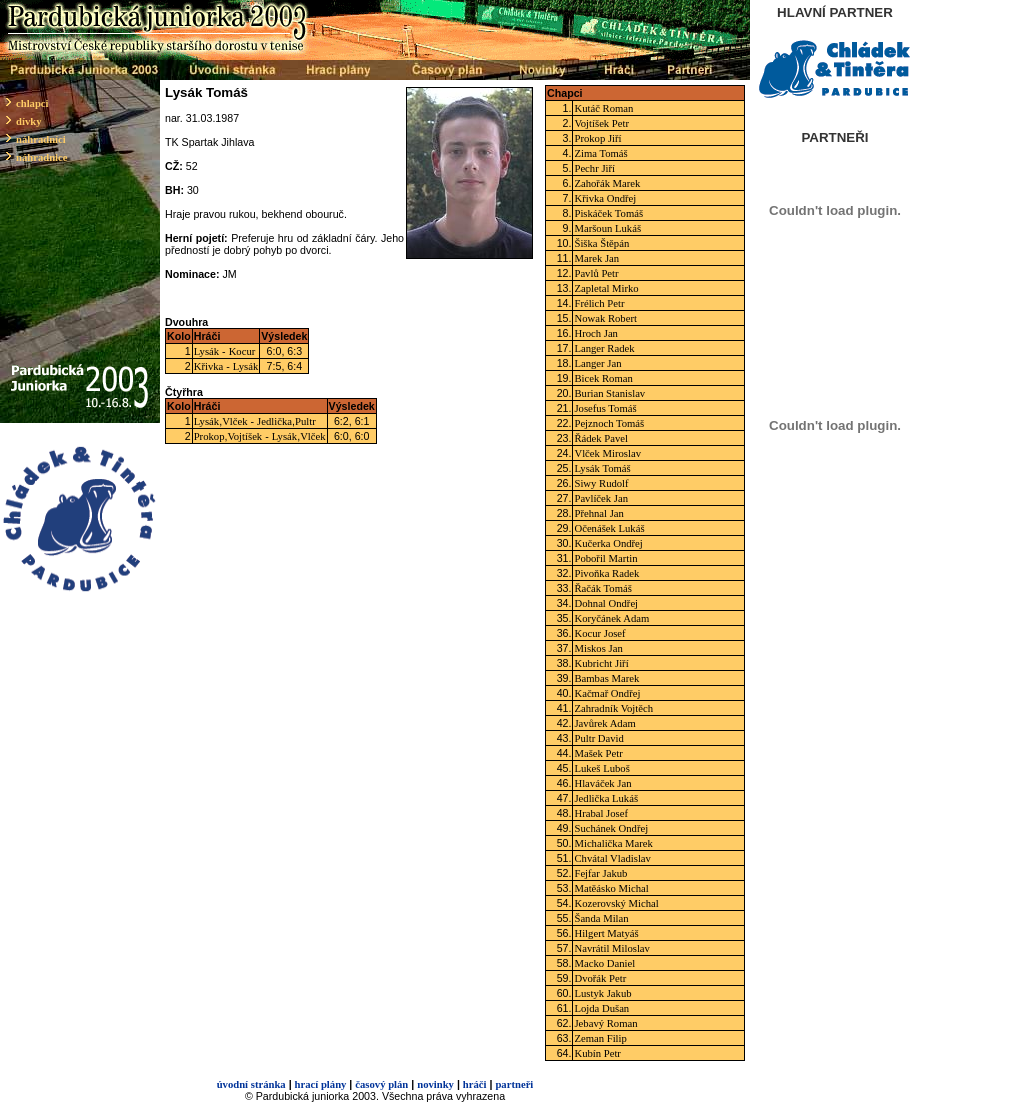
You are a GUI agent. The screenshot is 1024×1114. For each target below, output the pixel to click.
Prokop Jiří (597, 138)
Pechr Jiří (594, 168)
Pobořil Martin (605, 558)
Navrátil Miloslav (611, 948)
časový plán (381, 1084)
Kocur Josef (599, 633)
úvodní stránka (251, 1084)
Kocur (242, 351)
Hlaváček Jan (602, 783)
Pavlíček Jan (601, 498)
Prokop (209, 436)
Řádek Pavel (601, 438)
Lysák (206, 351)
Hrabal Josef (601, 813)
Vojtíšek (244, 436)
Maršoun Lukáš (607, 228)
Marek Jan (596, 258)
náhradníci (41, 139)
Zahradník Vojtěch (613, 708)
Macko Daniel (604, 963)
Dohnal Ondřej (606, 603)
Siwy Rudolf (601, 483)
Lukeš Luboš (601, 768)
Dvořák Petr (600, 978)
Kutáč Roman (603, 108)
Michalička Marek (613, 843)
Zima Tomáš (600, 153)
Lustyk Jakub (602, 993)
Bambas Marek (606, 678)
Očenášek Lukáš (609, 528)
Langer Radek (604, 348)
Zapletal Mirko (606, 288)
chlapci (32, 103)
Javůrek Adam (604, 723)
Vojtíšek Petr (601, 123)
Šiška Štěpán (601, 243)
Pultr (305, 421)
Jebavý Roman (605, 1023)
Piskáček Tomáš (608, 213)
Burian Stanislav (609, 393)
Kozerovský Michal (616, 903)
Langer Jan (597, 363)
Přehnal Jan (598, 513)
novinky (435, 1084)
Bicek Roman (603, 378)
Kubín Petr (597, 1053)
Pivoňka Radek (606, 573)
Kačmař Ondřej (607, 693)
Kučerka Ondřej (608, 543)
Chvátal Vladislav (612, 858)
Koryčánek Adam (611, 618)
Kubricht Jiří (601, 663)
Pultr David (598, 738)
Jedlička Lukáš (606, 798)
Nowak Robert (605, 318)
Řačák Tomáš (602, 588)
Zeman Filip (600, 1038)
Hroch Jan (596, 333)
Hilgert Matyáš (606, 933)
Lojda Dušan (601, 1008)
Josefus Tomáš (605, 408)
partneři (514, 1084)
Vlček (234, 421)
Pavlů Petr (596, 273)
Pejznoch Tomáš (609, 423)
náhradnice (42, 157)
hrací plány (321, 1084)
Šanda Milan (601, 918)
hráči (475, 1084)
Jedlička (274, 421)
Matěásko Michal (611, 888)
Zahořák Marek (607, 183)
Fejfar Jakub (600, 873)
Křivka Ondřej (605, 198)
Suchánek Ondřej (611, 828)
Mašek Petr (598, 753)
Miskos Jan (598, 648)
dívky (28, 121)
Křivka (209, 366)
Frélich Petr (599, 303)
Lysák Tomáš (602, 468)
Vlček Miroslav (607, 453)
